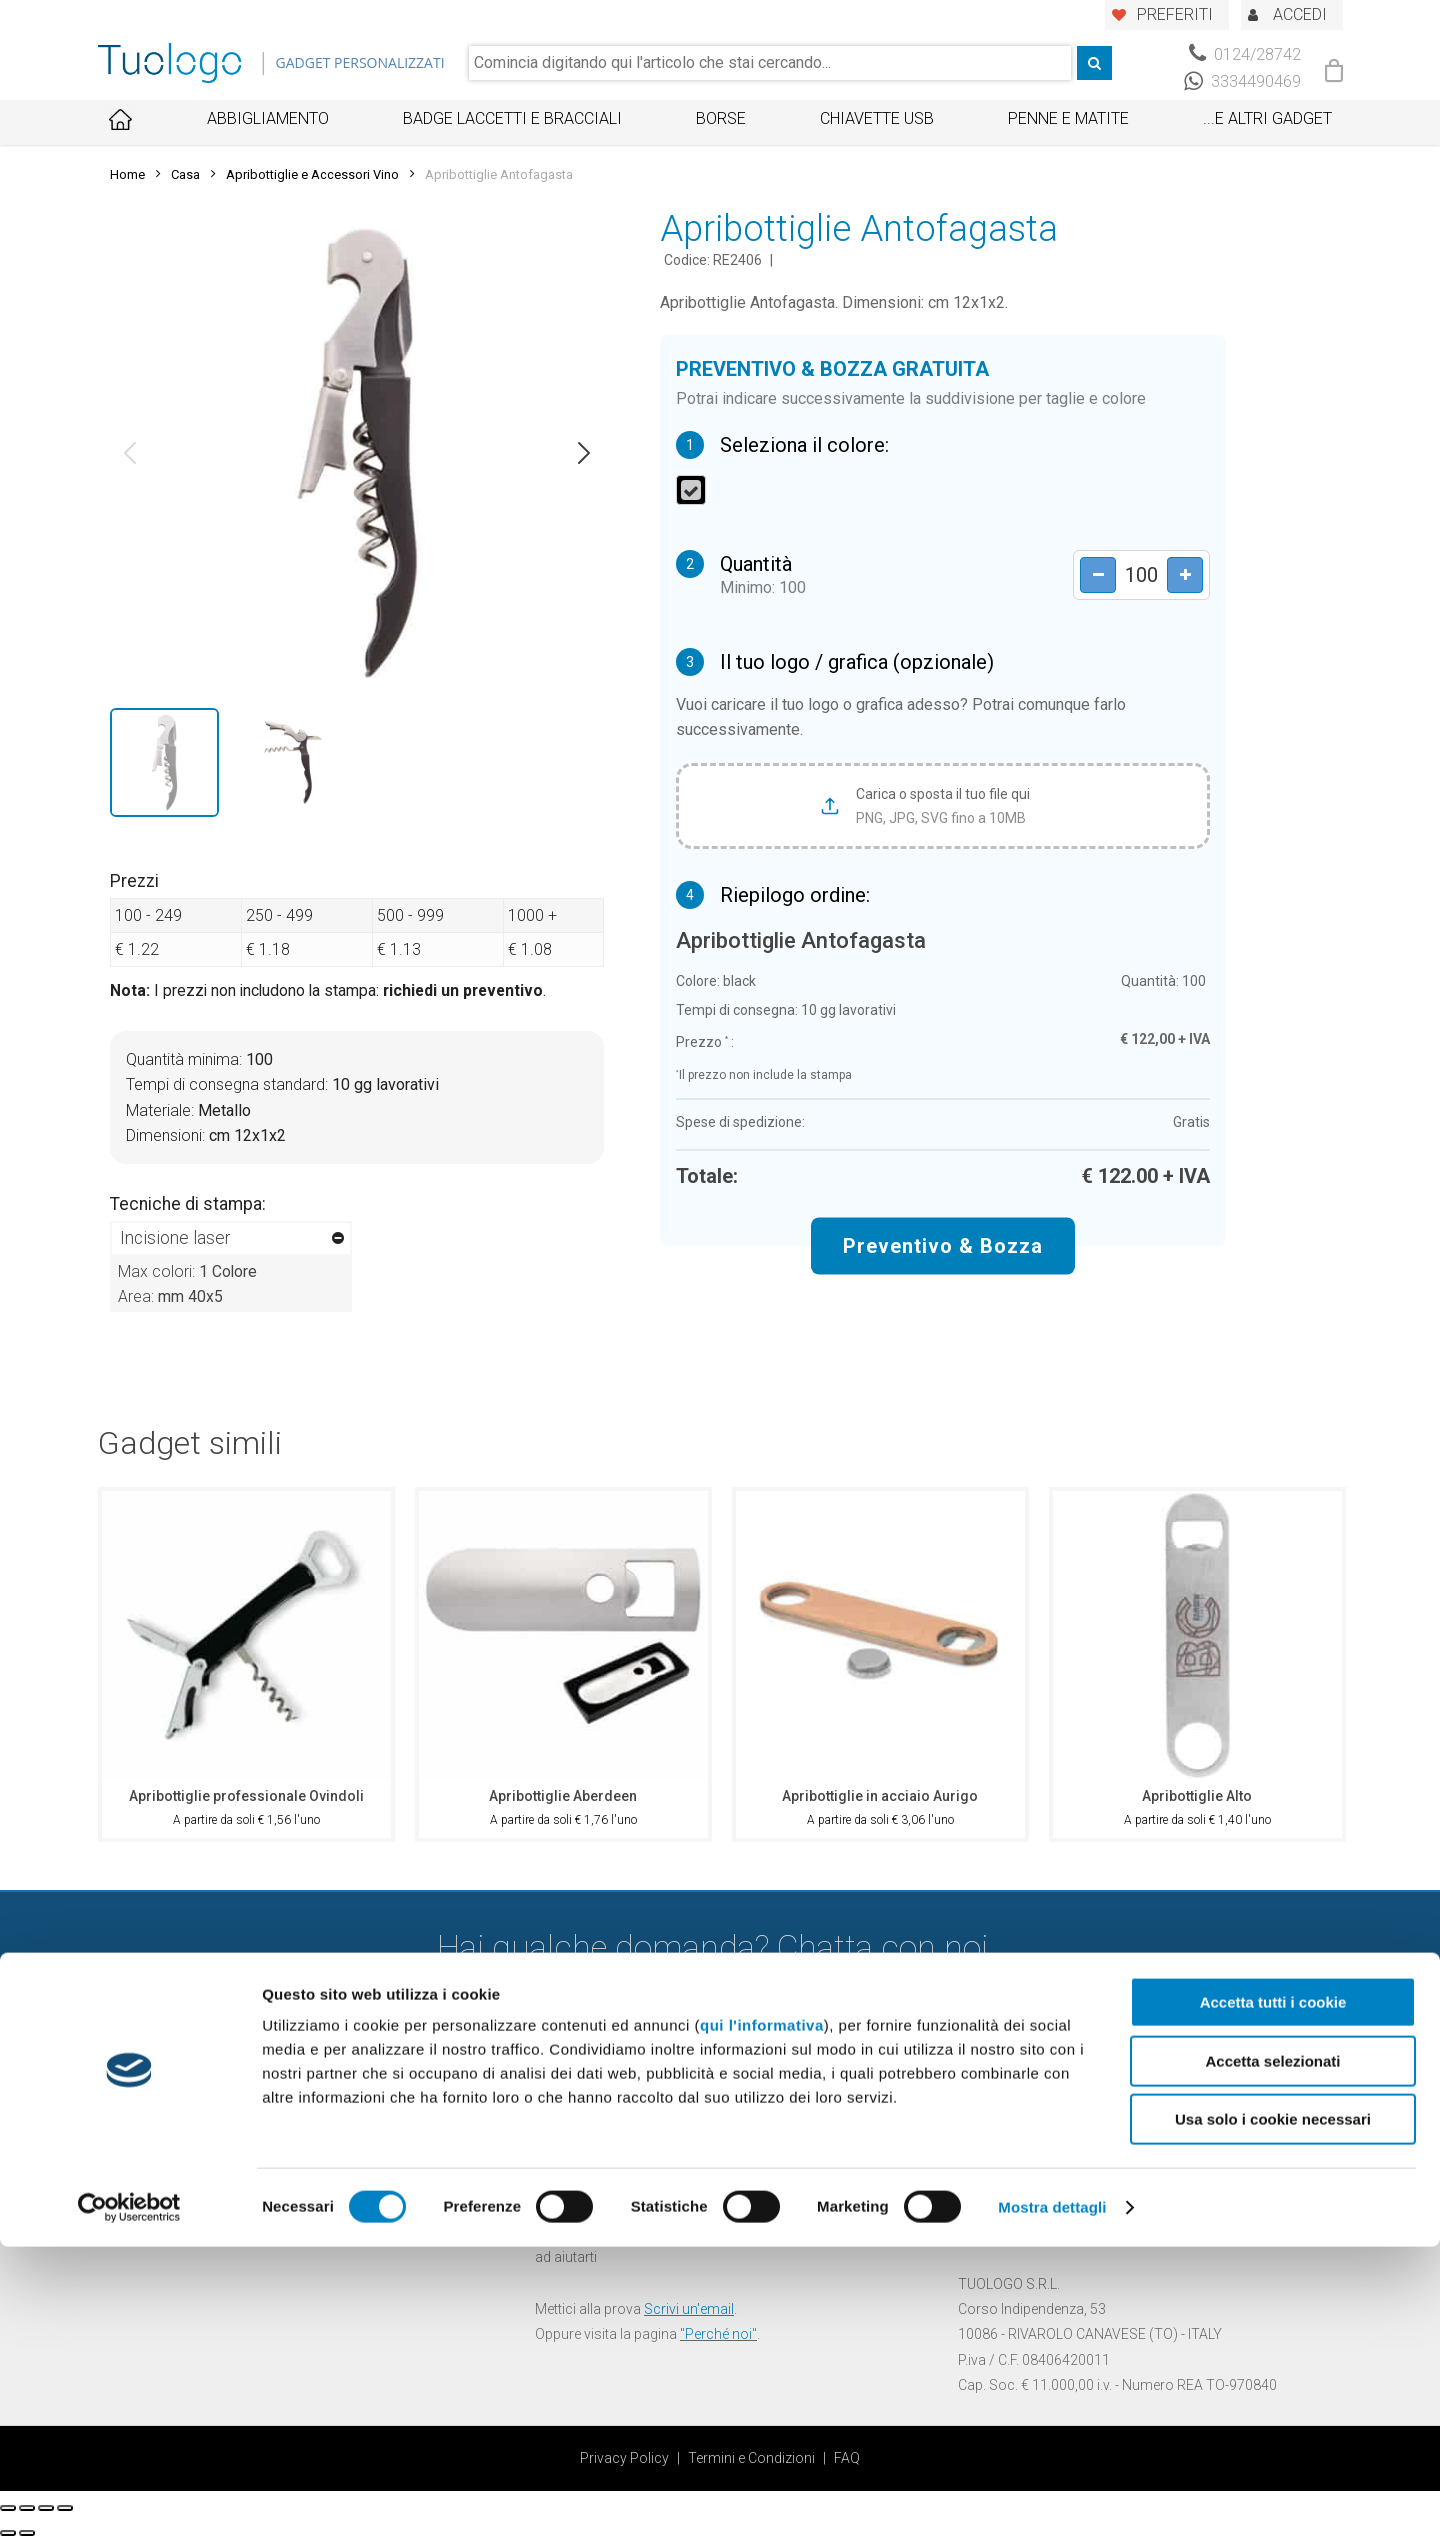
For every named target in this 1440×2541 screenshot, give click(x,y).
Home (127, 174)
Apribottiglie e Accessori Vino (312, 174)
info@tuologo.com (1059, 2232)
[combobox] (770, 63)
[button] (130, 453)
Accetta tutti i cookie (1273, 2296)
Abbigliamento (268, 118)
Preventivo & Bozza (943, 1246)
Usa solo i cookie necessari (1273, 2413)
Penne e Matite (1068, 118)
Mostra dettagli (1052, 2501)
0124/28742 (1245, 54)
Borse (721, 118)
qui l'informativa (762, 2319)
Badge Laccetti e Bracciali (512, 118)
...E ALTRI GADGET (1267, 118)
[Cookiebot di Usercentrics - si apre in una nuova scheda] (129, 2502)
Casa (185, 174)
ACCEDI (1300, 14)
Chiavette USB (877, 118)
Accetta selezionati (1272, 2355)
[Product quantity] (1135, 575)
